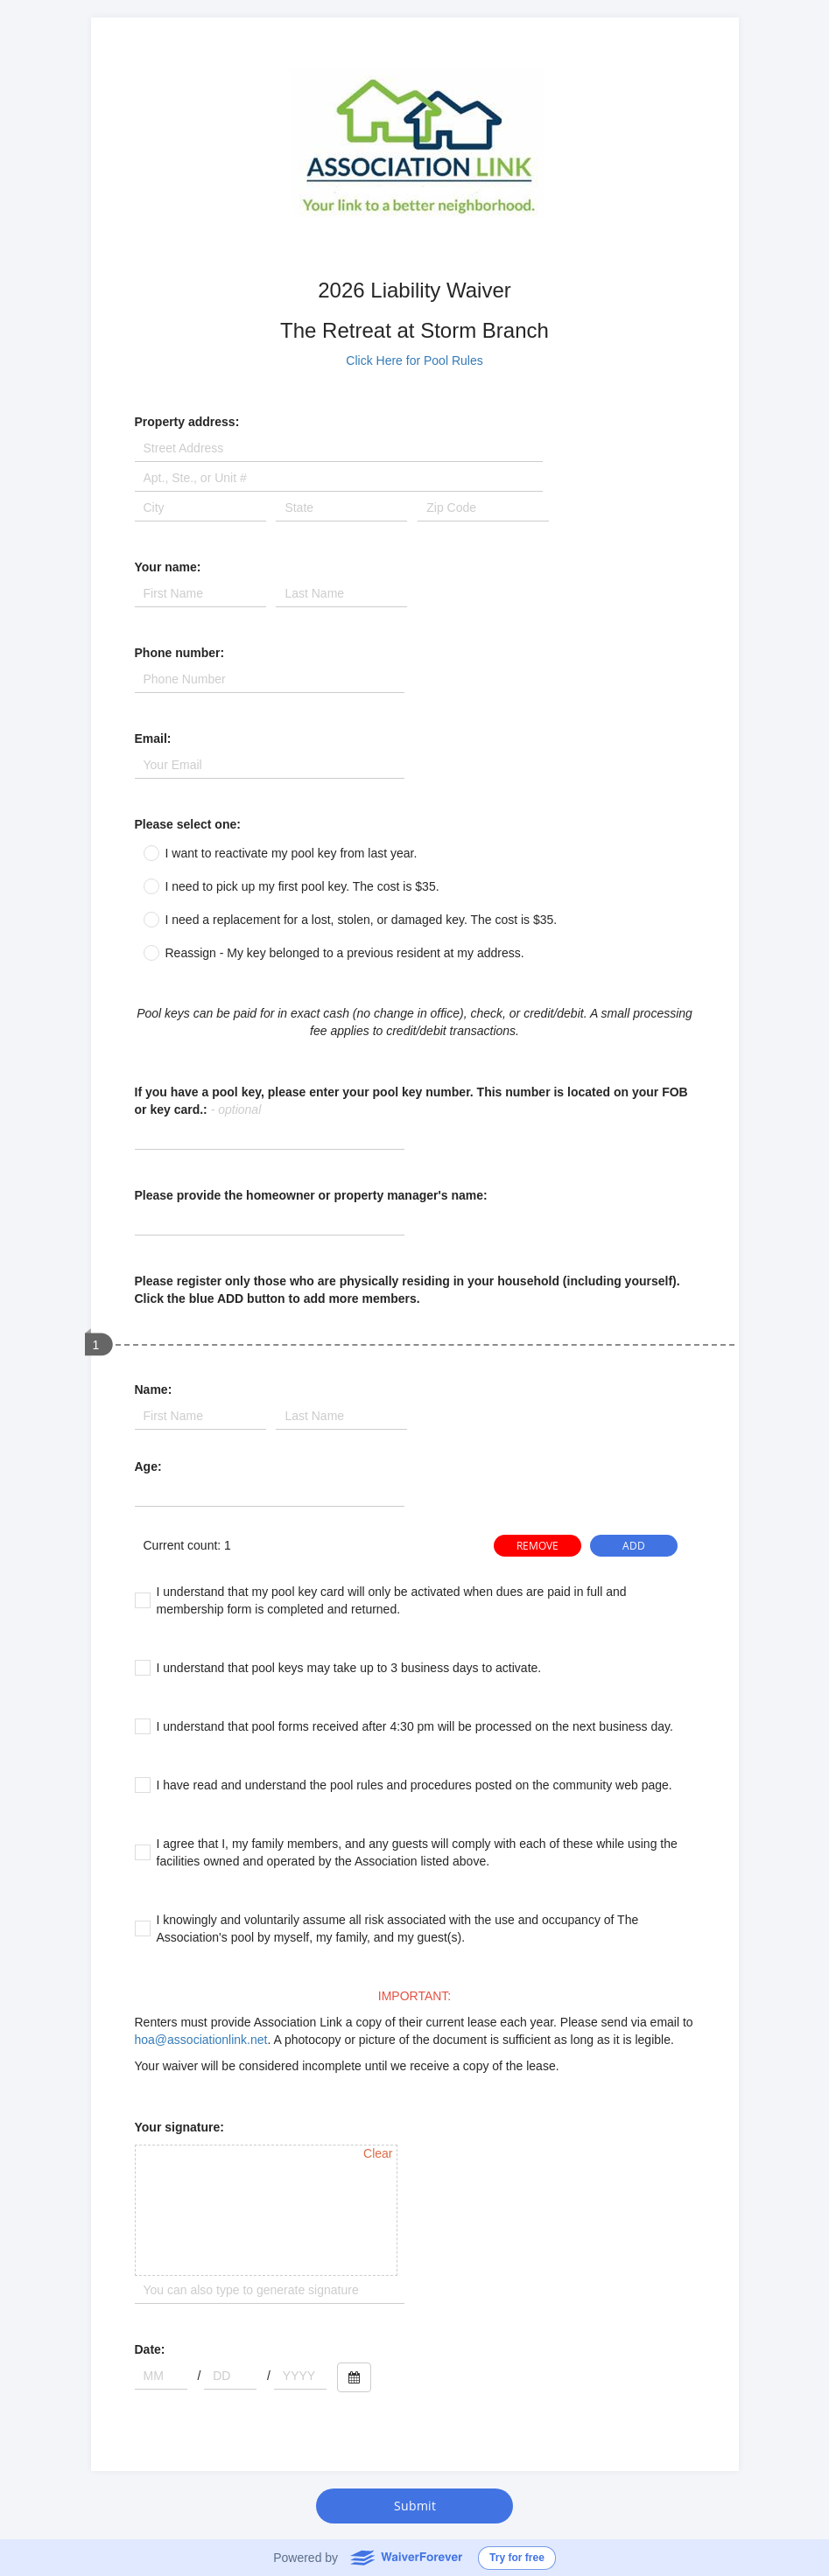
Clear (377, 2153)
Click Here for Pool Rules (414, 361)
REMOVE (537, 1545)
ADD (633, 1545)
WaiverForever (406, 2557)
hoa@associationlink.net (201, 2040)
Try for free (516, 2558)
